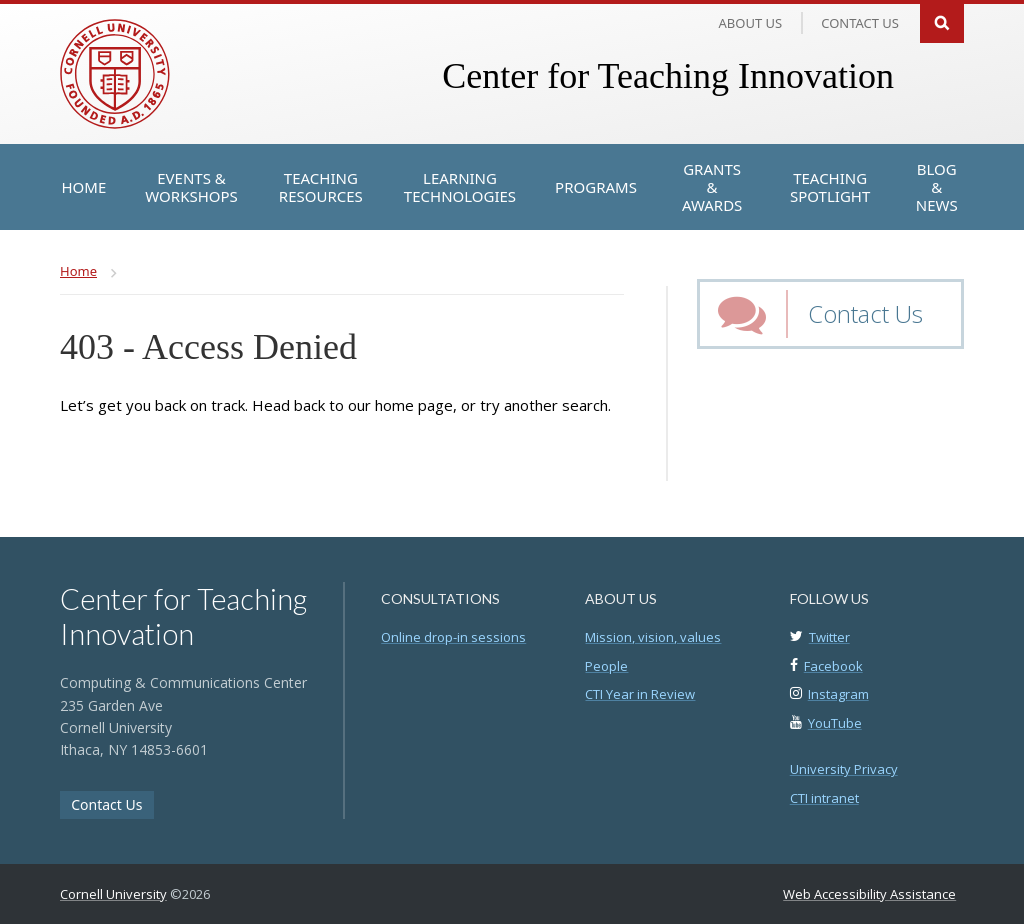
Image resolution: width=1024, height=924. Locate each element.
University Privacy (844, 769)
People (606, 666)
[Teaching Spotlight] (830, 187)
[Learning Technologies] (460, 187)
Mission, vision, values (653, 637)
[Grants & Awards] (712, 187)
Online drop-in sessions (453, 637)
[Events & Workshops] (191, 187)
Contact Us (865, 313)
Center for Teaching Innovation (668, 76)
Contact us (860, 23)
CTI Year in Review (640, 694)
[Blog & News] (936, 187)
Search (942, 21)
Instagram (838, 694)
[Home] (84, 187)
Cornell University (113, 894)
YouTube (835, 723)
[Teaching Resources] (321, 187)
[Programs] (596, 187)
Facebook (833, 666)
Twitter (829, 637)
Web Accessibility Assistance (869, 894)
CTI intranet (824, 798)
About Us (751, 23)
